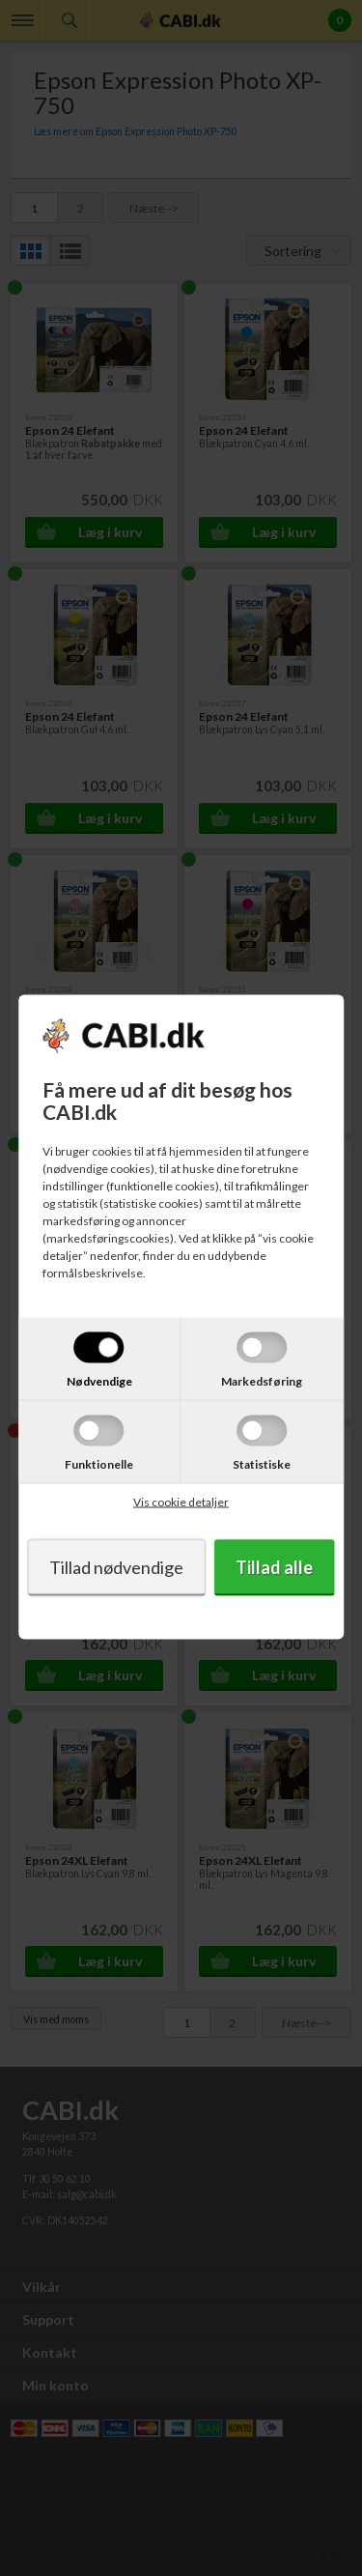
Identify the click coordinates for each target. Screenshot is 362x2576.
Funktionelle (99, 1464)
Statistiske (262, 1464)
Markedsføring (261, 1381)
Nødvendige (99, 1381)
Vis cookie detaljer (181, 1502)
